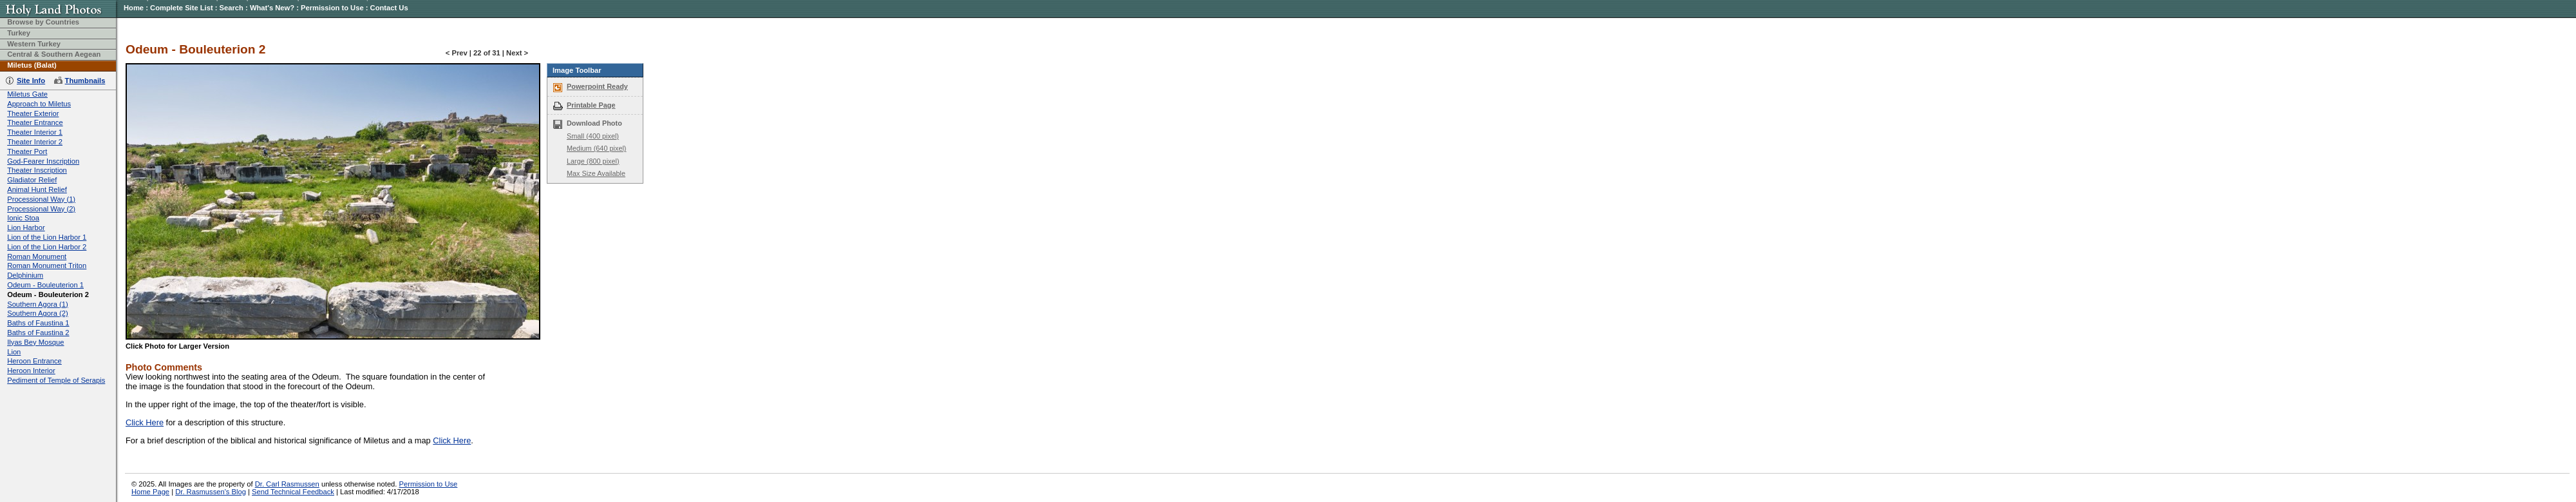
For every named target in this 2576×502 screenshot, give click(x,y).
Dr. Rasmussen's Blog (210, 492)
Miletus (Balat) (31, 65)
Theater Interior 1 (34, 132)
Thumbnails (85, 80)
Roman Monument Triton (46, 265)
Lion (14, 352)
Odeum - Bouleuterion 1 (45, 285)
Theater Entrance (34, 122)
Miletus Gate (27, 94)
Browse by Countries (43, 22)
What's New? (272, 8)
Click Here (145, 422)
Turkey (18, 33)
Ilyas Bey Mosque (35, 342)
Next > (517, 53)
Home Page (150, 492)
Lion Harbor (25, 227)
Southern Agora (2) (37, 313)
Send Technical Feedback (293, 492)
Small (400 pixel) (593, 136)
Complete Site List (181, 8)
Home (134, 8)
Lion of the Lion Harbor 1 (46, 237)
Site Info (31, 80)
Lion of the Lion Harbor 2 (46, 247)
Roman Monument (36, 256)
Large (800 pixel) (593, 161)
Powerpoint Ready (597, 86)
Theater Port (27, 151)
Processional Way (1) (41, 199)
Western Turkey (34, 44)
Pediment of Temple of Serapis (56, 380)
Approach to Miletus (39, 104)
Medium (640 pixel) (596, 148)
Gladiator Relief (32, 180)
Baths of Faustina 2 (38, 332)
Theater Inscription (37, 170)
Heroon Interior (31, 370)
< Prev (457, 53)
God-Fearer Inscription (43, 161)
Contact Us (389, 8)
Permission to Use (332, 8)
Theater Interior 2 (34, 142)
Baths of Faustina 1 (38, 323)
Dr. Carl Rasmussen (287, 484)
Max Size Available (596, 173)
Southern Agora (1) (37, 304)
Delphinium (25, 275)
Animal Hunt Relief (37, 189)
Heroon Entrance (34, 361)
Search (231, 8)
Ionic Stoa (23, 218)
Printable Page (591, 105)
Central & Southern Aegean (53, 54)
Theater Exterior (33, 113)
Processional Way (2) (41, 209)
